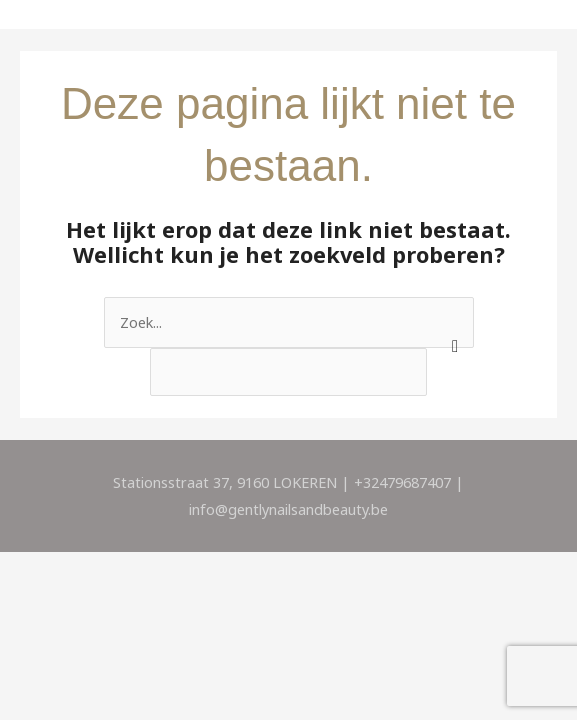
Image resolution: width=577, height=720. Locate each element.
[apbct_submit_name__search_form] (451, 316)
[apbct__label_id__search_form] (288, 372)
